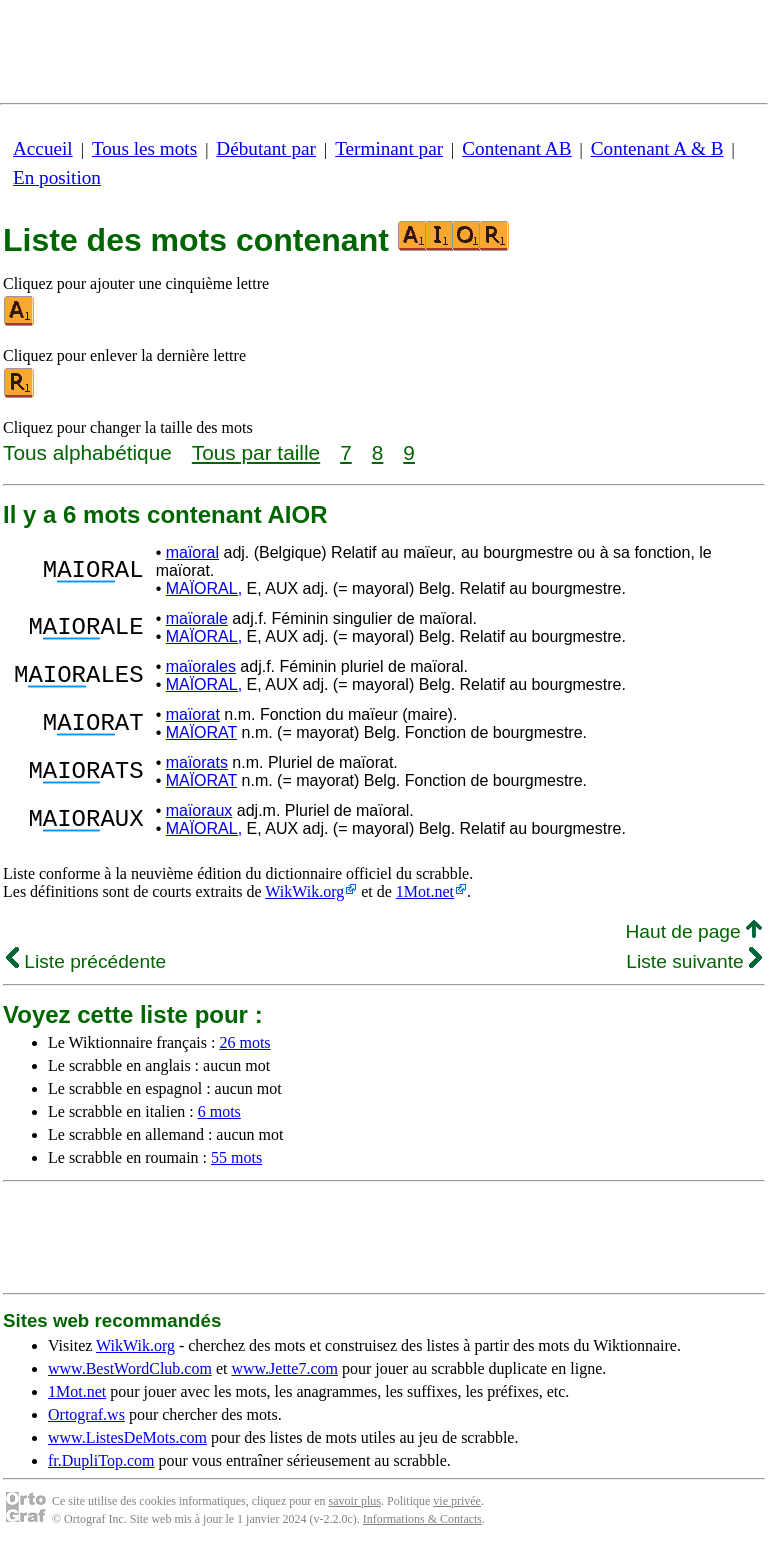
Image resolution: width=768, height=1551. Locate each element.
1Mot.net (425, 891)
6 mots (219, 1111)
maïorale (197, 618)
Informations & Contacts (422, 1519)
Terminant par (389, 148)
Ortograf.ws (86, 1414)
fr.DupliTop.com (101, 1460)
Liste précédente (86, 961)
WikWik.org (304, 891)
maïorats (197, 762)
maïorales (201, 666)
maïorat (193, 714)
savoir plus (355, 1501)
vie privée (457, 1501)
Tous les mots (144, 148)
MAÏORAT (201, 732)
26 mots (244, 1042)
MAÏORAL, (204, 588)
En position (57, 177)
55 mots (236, 1157)
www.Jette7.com (284, 1368)
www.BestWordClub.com (130, 1368)
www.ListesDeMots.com (127, 1437)
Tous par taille (256, 452)
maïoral (192, 552)
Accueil (43, 148)
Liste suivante (694, 961)
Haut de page (693, 931)
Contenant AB (516, 148)
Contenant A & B (657, 148)
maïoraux (199, 810)
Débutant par (266, 148)
